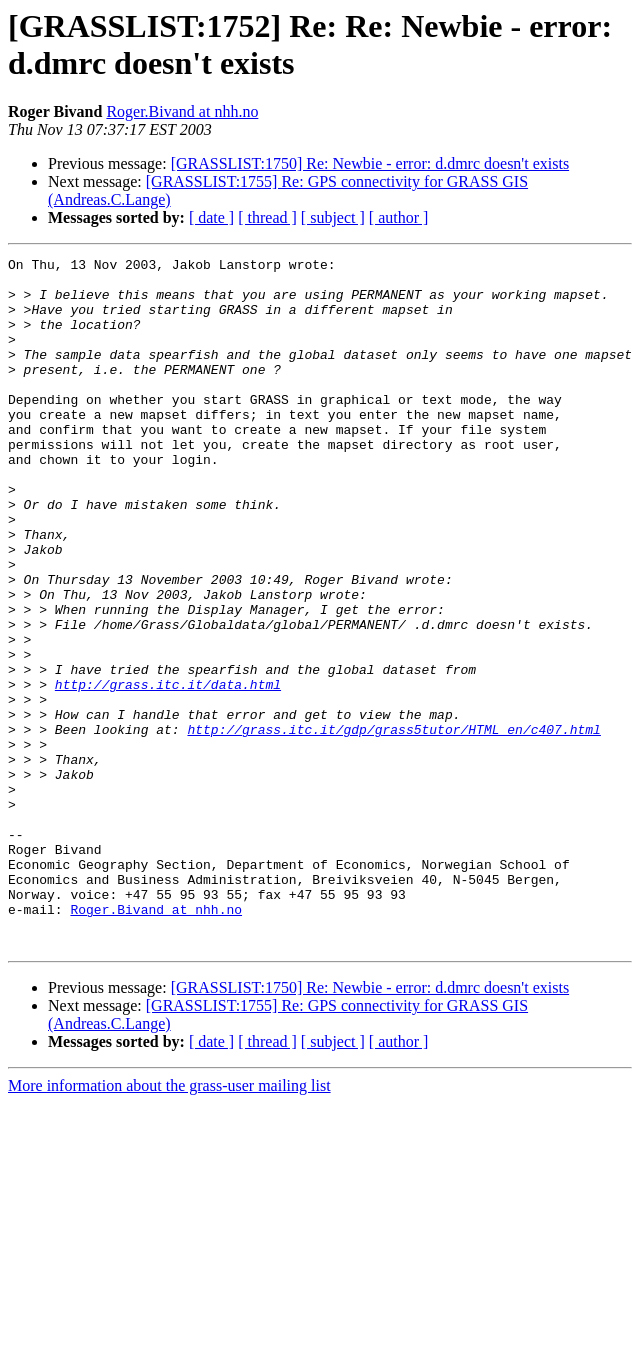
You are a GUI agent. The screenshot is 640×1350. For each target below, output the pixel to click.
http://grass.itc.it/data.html (168, 771)
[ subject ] (333, 217)
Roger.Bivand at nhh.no (182, 111)
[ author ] (399, 217)
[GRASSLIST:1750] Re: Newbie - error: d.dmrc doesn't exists (370, 163)
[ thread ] (267, 217)
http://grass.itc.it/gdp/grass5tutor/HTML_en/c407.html (393, 825)
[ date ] (211, 217)
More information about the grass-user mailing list (169, 1223)
